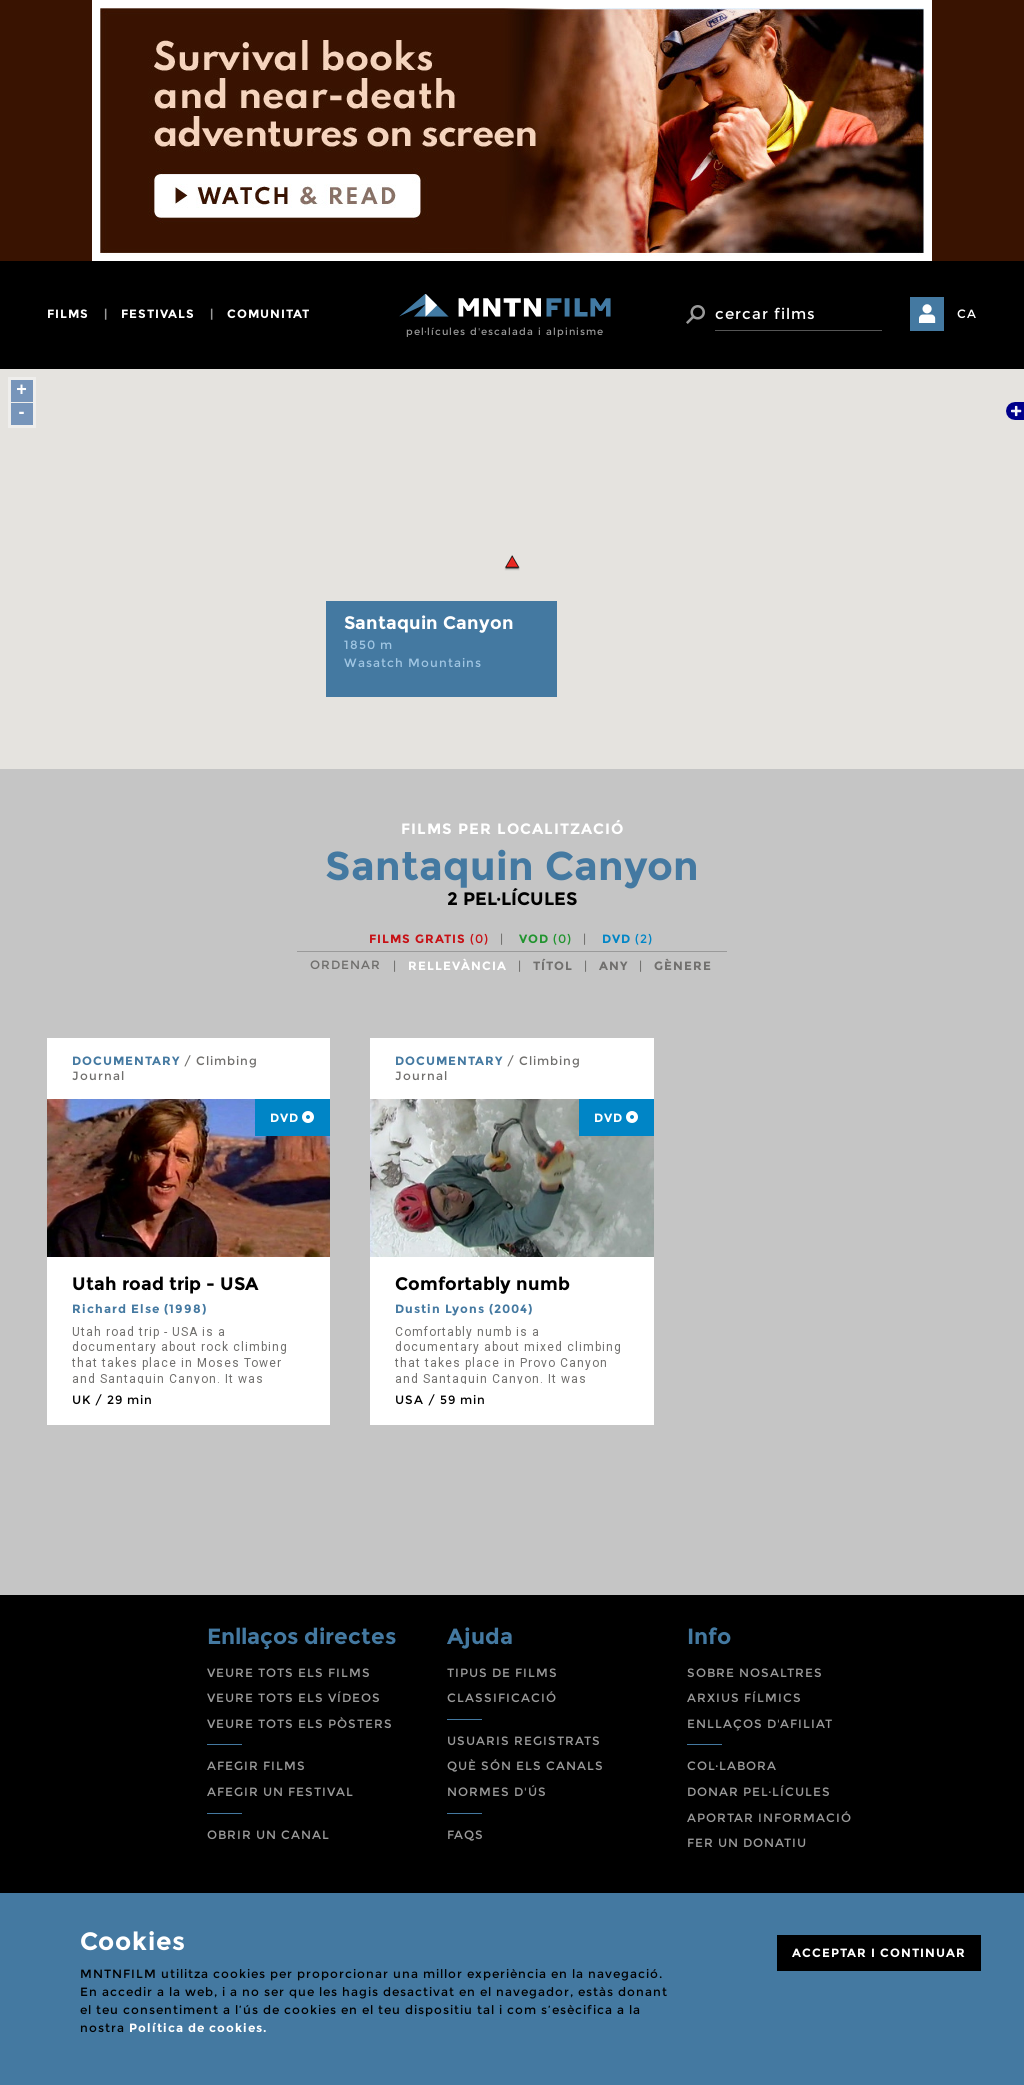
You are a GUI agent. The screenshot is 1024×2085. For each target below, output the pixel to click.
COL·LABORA (732, 1765)
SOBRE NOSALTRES (755, 1672)
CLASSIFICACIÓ (502, 1697)
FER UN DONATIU (747, 1842)
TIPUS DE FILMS (502, 1672)
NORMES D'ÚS (497, 1791)
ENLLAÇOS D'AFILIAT (760, 1723)
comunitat (268, 313)
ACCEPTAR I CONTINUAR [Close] (879, 1952)
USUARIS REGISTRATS (524, 1740)
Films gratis (429, 938)
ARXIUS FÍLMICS (744, 1697)
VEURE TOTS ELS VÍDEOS (294, 1697)
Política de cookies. (198, 2027)
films (68, 313)
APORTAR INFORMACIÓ (769, 1817)
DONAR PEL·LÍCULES (759, 1791)
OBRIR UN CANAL (268, 1834)
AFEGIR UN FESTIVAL (280, 1791)
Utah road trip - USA (165, 1284)
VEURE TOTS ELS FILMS (289, 1672)
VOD (545, 938)
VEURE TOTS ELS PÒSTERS (300, 1723)
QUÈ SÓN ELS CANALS (525, 1765)
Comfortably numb (482, 1284)
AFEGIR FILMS (256, 1765)
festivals (158, 313)
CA (967, 313)
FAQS (465, 1834)
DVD (627, 938)
